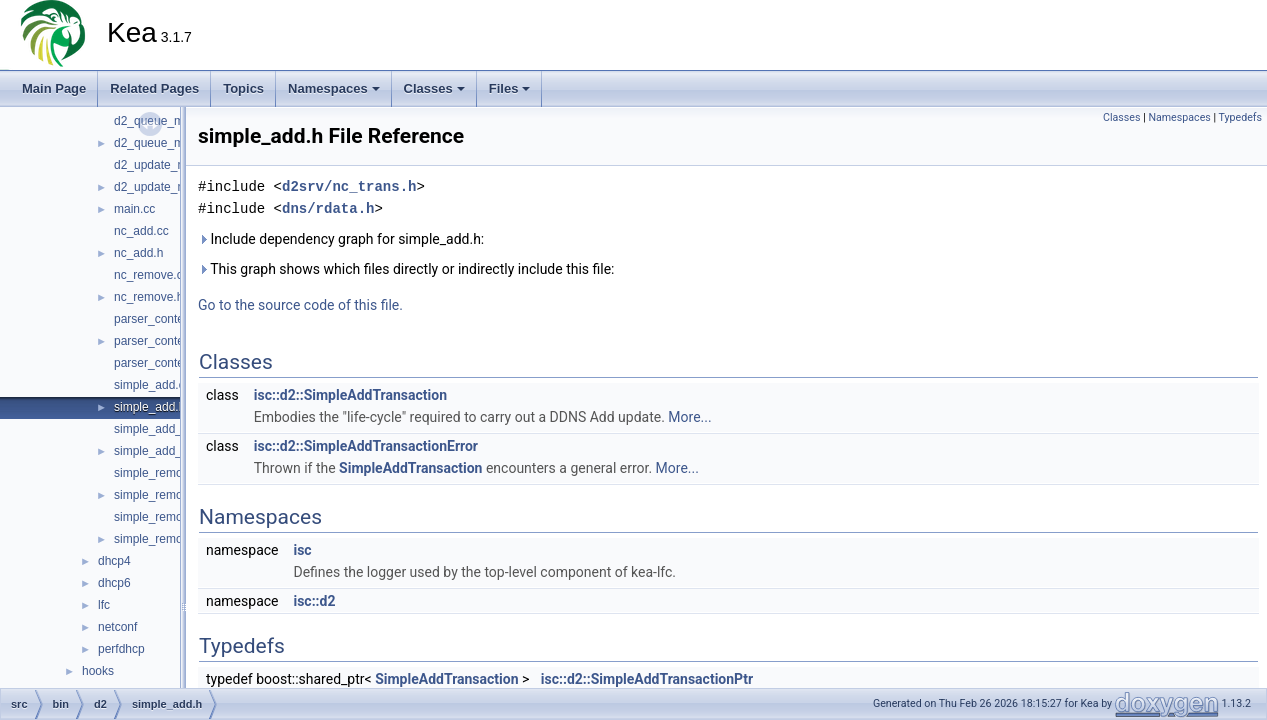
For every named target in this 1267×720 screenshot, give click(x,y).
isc (302, 550)
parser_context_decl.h (173, 363)
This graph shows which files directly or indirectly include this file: (406, 269)
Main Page (54, 88)
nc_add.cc (141, 231)
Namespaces (334, 88)
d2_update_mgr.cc (163, 165)
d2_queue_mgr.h (159, 143)
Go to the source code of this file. (300, 305)
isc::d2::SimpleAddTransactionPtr (647, 679)
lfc (104, 605)
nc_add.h (138, 253)
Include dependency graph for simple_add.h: (341, 239)
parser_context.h (158, 341)
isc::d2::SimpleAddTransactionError (366, 446)
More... (689, 417)
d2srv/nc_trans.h (349, 186)
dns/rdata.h (328, 208)
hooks (98, 671)
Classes (434, 88)
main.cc (134, 209)
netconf (117, 627)
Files (510, 88)
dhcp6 (114, 583)
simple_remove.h (159, 495)
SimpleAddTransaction (410, 468)
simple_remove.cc (162, 473)
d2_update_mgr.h (160, 187)
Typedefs (1240, 117)
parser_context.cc (161, 319)
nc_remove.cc (151, 275)
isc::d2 (314, 601)
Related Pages (154, 88)
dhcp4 (114, 561)
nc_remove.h (148, 297)
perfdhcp (121, 649)
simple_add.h (149, 407)
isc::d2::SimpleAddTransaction (350, 395)
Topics (243, 88)
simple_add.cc (152, 385)
